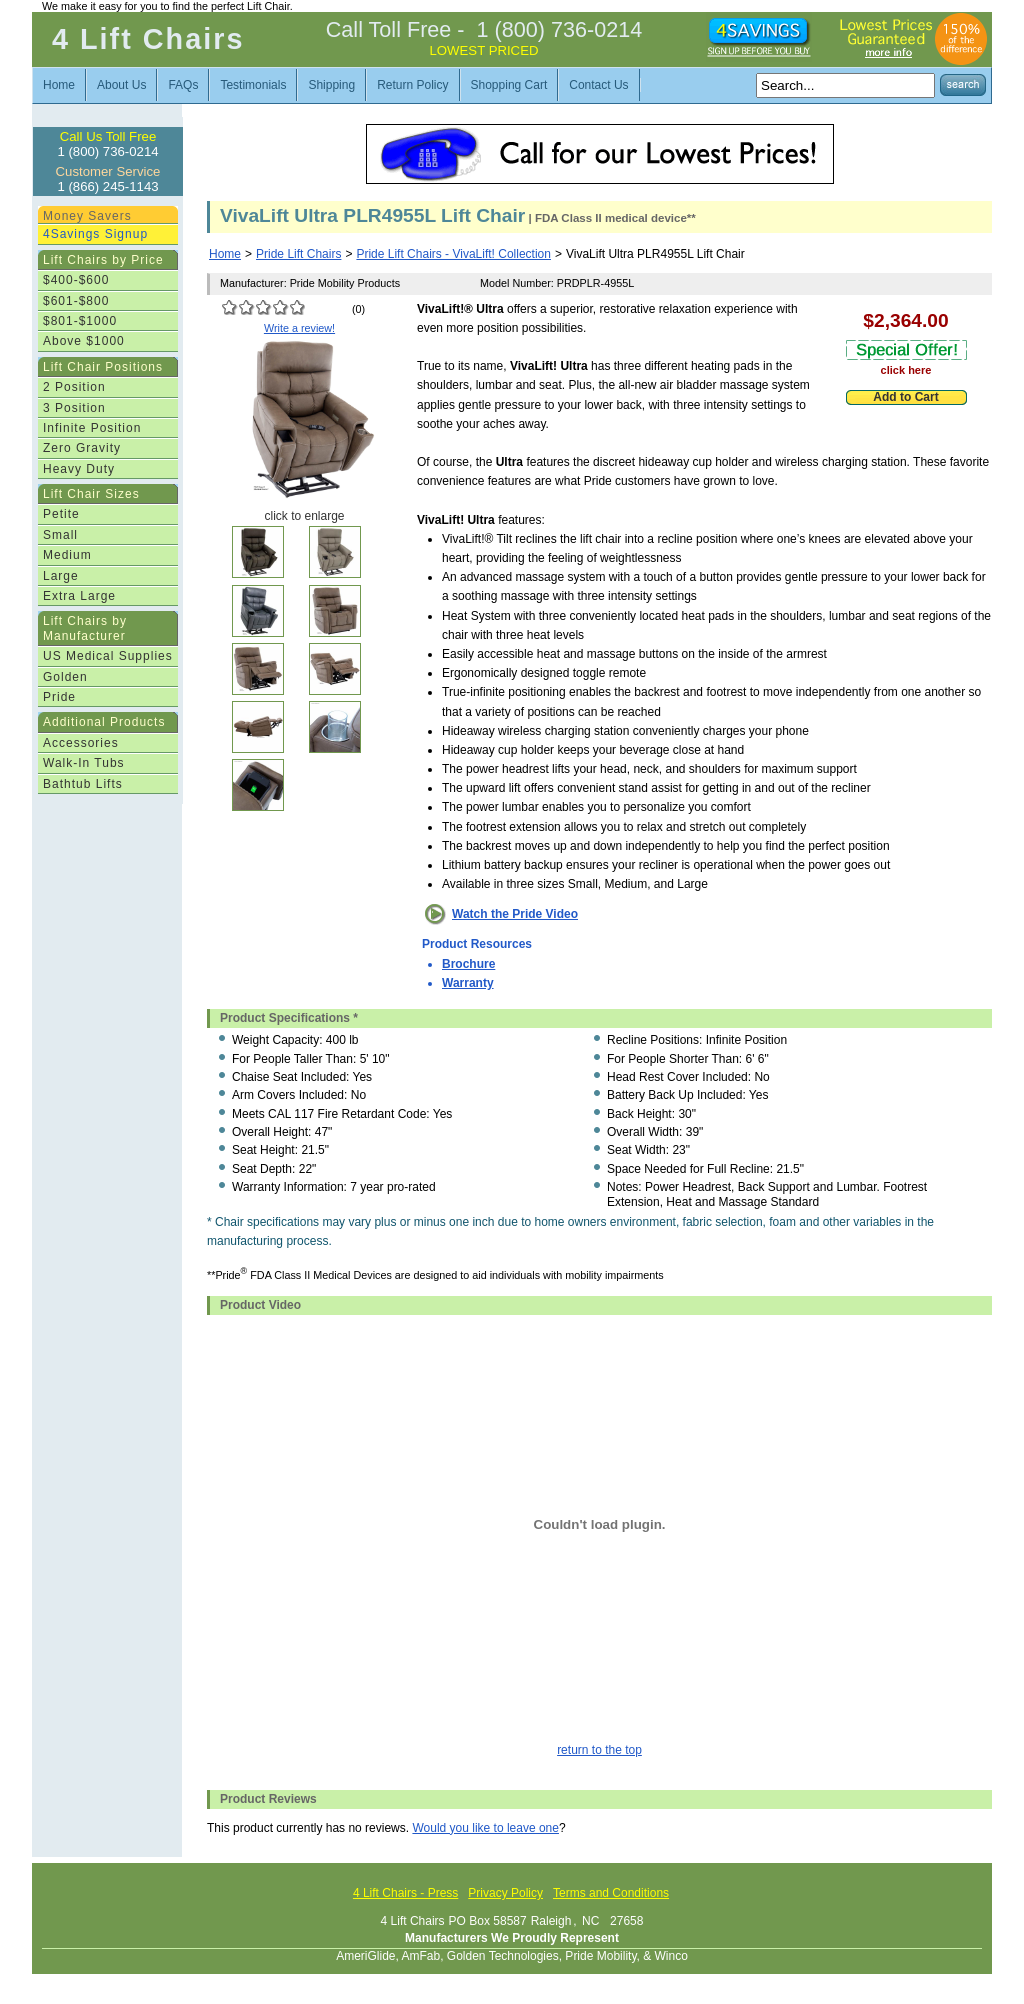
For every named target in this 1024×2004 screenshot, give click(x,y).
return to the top (599, 1750)
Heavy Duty (79, 469)
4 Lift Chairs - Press (405, 1893)
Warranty (468, 983)
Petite (61, 514)
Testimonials (253, 85)
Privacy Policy (505, 1893)
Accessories (81, 743)
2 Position (74, 387)
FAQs (183, 85)
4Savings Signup (95, 234)
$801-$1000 (80, 321)
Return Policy (412, 85)
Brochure (468, 964)
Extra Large (79, 596)
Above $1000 (84, 341)
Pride (59, 697)
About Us (121, 85)
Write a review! (299, 328)
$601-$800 (76, 301)
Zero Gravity (82, 448)
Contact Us (598, 85)
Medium (67, 555)
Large (61, 576)
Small (60, 535)
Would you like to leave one (485, 1828)
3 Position (74, 408)
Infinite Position (92, 428)
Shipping (331, 85)
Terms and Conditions (611, 1893)
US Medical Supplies (108, 656)
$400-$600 (76, 280)
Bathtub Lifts (83, 784)
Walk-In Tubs (84, 763)
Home (59, 85)
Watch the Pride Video (515, 914)
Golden (65, 677)
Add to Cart (905, 397)
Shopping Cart (509, 85)
